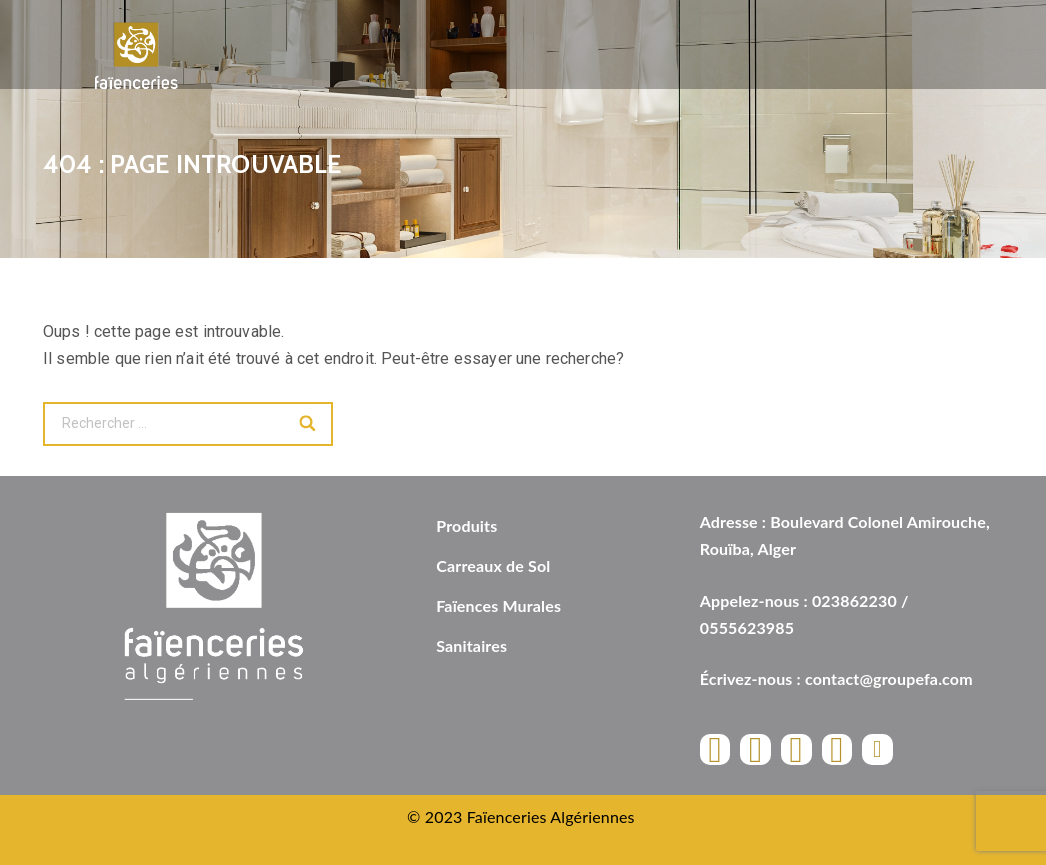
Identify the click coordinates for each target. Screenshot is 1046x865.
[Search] (308, 424)
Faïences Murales (498, 605)
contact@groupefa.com (889, 678)
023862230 (854, 600)
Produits (466, 525)
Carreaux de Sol (493, 565)
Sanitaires (471, 645)
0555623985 (747, 627)
